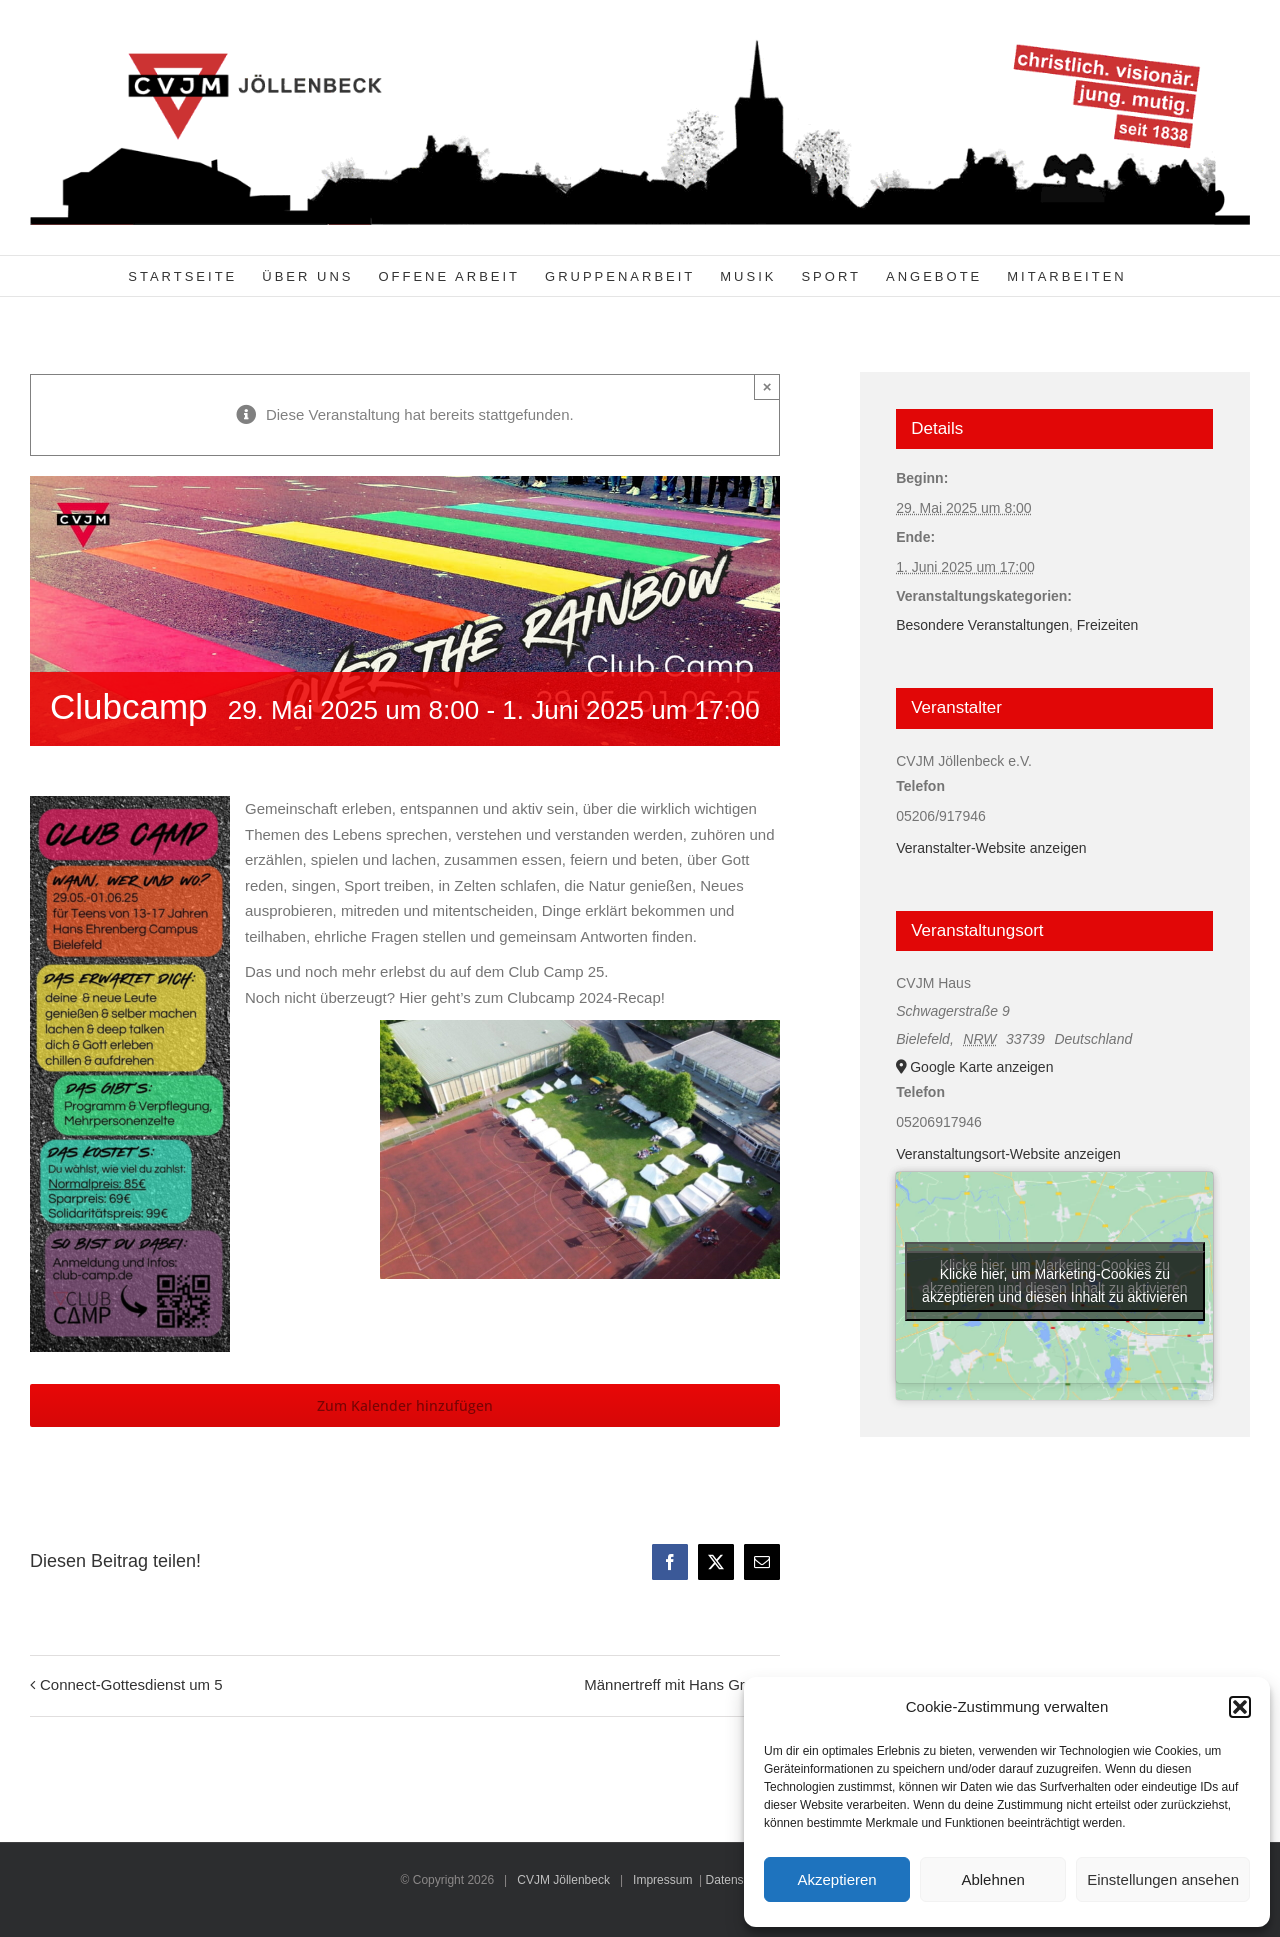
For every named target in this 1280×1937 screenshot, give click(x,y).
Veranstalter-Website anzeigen (991, 848)
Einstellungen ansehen (1163, 1879)
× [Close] (767, 386)
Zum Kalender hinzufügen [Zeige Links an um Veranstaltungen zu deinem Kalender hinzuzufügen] (405, 1405)
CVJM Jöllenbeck (563, 1880)
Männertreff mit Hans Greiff (674, 1684)
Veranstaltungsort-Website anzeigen (1008, 1154)
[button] (1240, 1707)
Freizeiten (1107, 625)
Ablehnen (992, 1879)
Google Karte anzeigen (981, 1067)
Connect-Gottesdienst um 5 (131, 1684)
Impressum (662, 1880)
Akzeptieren (836, 1879)
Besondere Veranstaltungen (982, 625)
